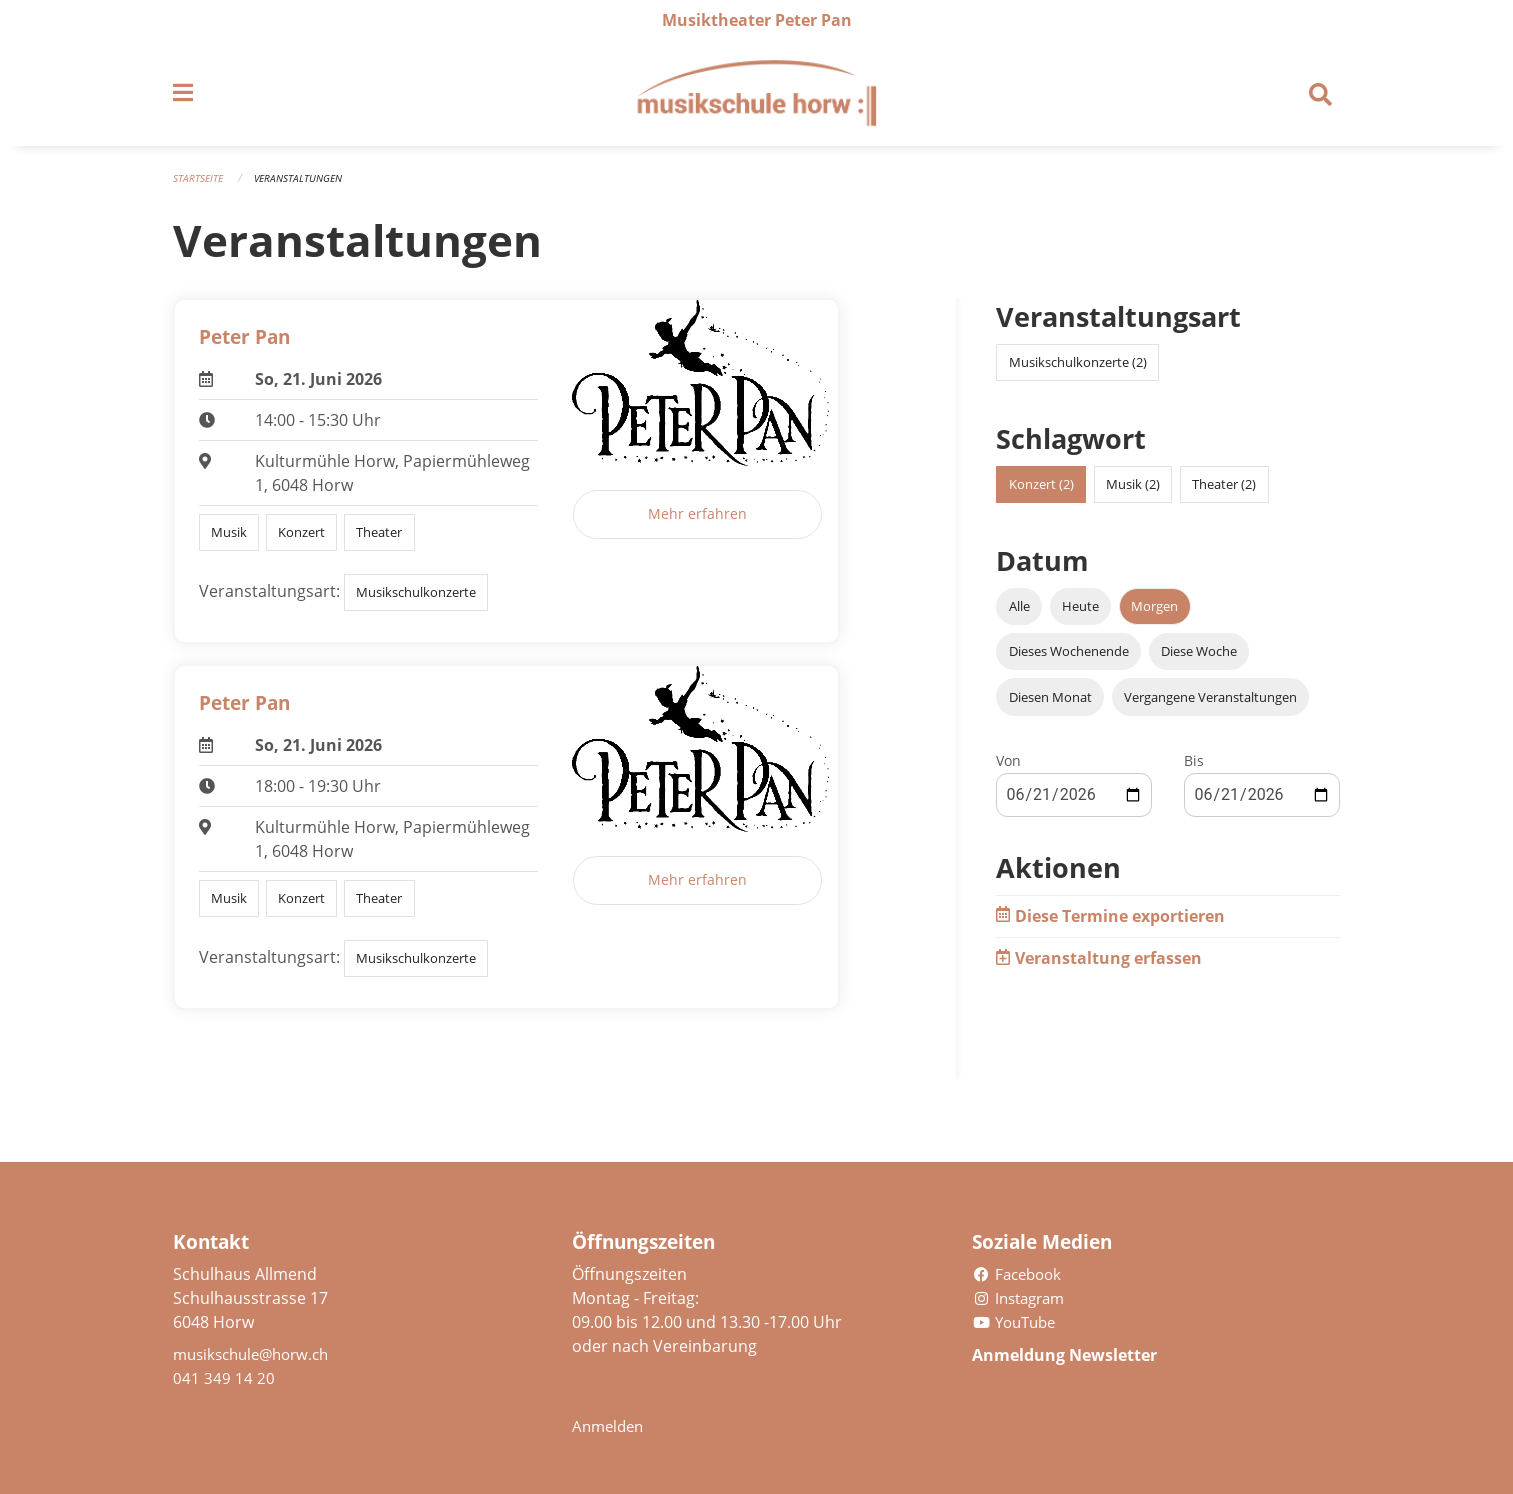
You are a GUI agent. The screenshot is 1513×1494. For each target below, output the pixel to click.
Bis (1194, 769)
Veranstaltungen (305, 187)
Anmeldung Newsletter (1080, 1354)
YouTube (1017, 1322)
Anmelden (610, 1426)
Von (1008, 769)
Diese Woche (1199, 661)
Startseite (200, 187)
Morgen (1154, 616)
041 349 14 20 (224, 1378)
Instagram (1022, 1298)
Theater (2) (1224, 494)
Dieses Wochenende (1069, 661)
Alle (1019, 616)
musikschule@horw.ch (257, 1354)
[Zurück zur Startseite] (756, 98)
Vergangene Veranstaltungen (1210, 706)
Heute (1080, 616)
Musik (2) (1133, 494)
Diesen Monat (1050, 706)
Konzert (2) (1041, 494)
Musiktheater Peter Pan (757, 20)
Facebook (1020, 1274)
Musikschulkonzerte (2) (1078, 372)
